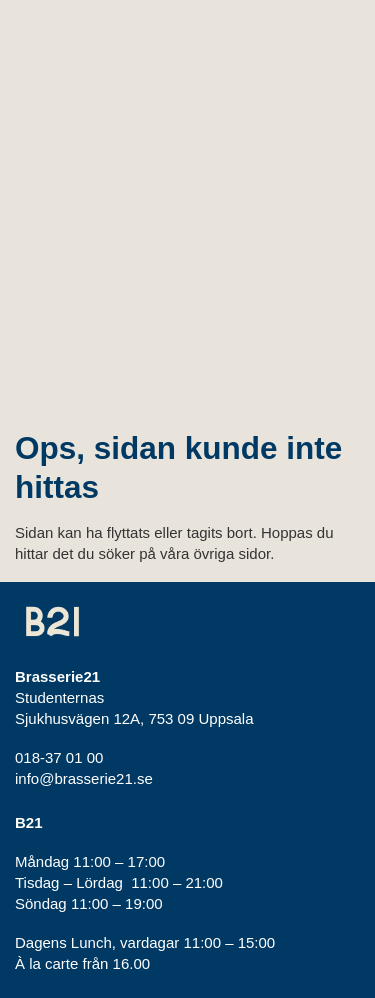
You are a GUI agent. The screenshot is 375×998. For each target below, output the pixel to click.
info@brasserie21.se (84, 778)
